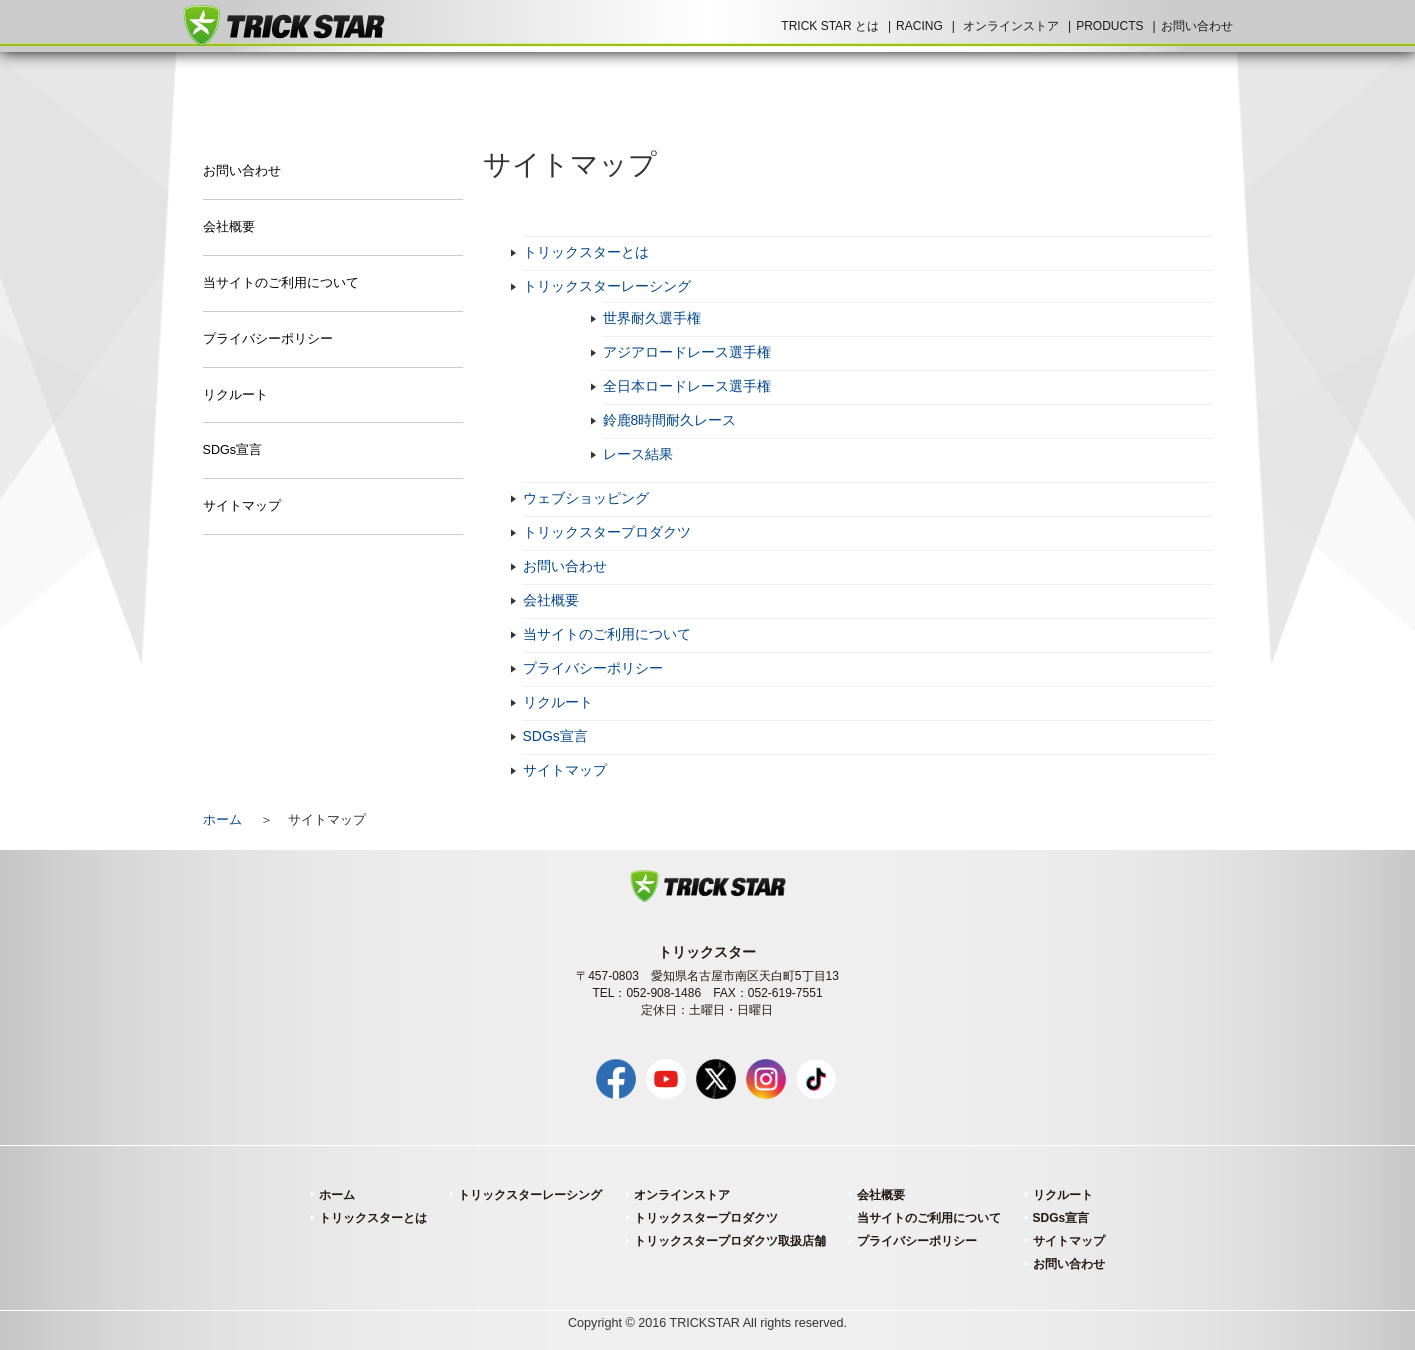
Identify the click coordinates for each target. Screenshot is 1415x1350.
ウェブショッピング (586, 498)
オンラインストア (1011, 26)
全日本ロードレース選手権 (687, 386)
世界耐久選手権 (652, 318)
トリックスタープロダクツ (607, 532)
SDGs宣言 (555, 736)
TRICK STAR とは (830, 26)
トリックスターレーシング (607, 286)
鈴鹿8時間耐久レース (670, 420)
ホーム (222, 820)
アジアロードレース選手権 (687, 352)
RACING (919, 26)
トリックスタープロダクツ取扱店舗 (730, 1241)
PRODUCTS (1109, 26)
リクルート (558, 702)
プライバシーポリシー (593, 668)
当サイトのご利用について (607, 634)
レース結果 (638, 454)
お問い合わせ (1197, 26)
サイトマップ (565, 770)
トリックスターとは (586, 252)
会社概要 (551, 600)
